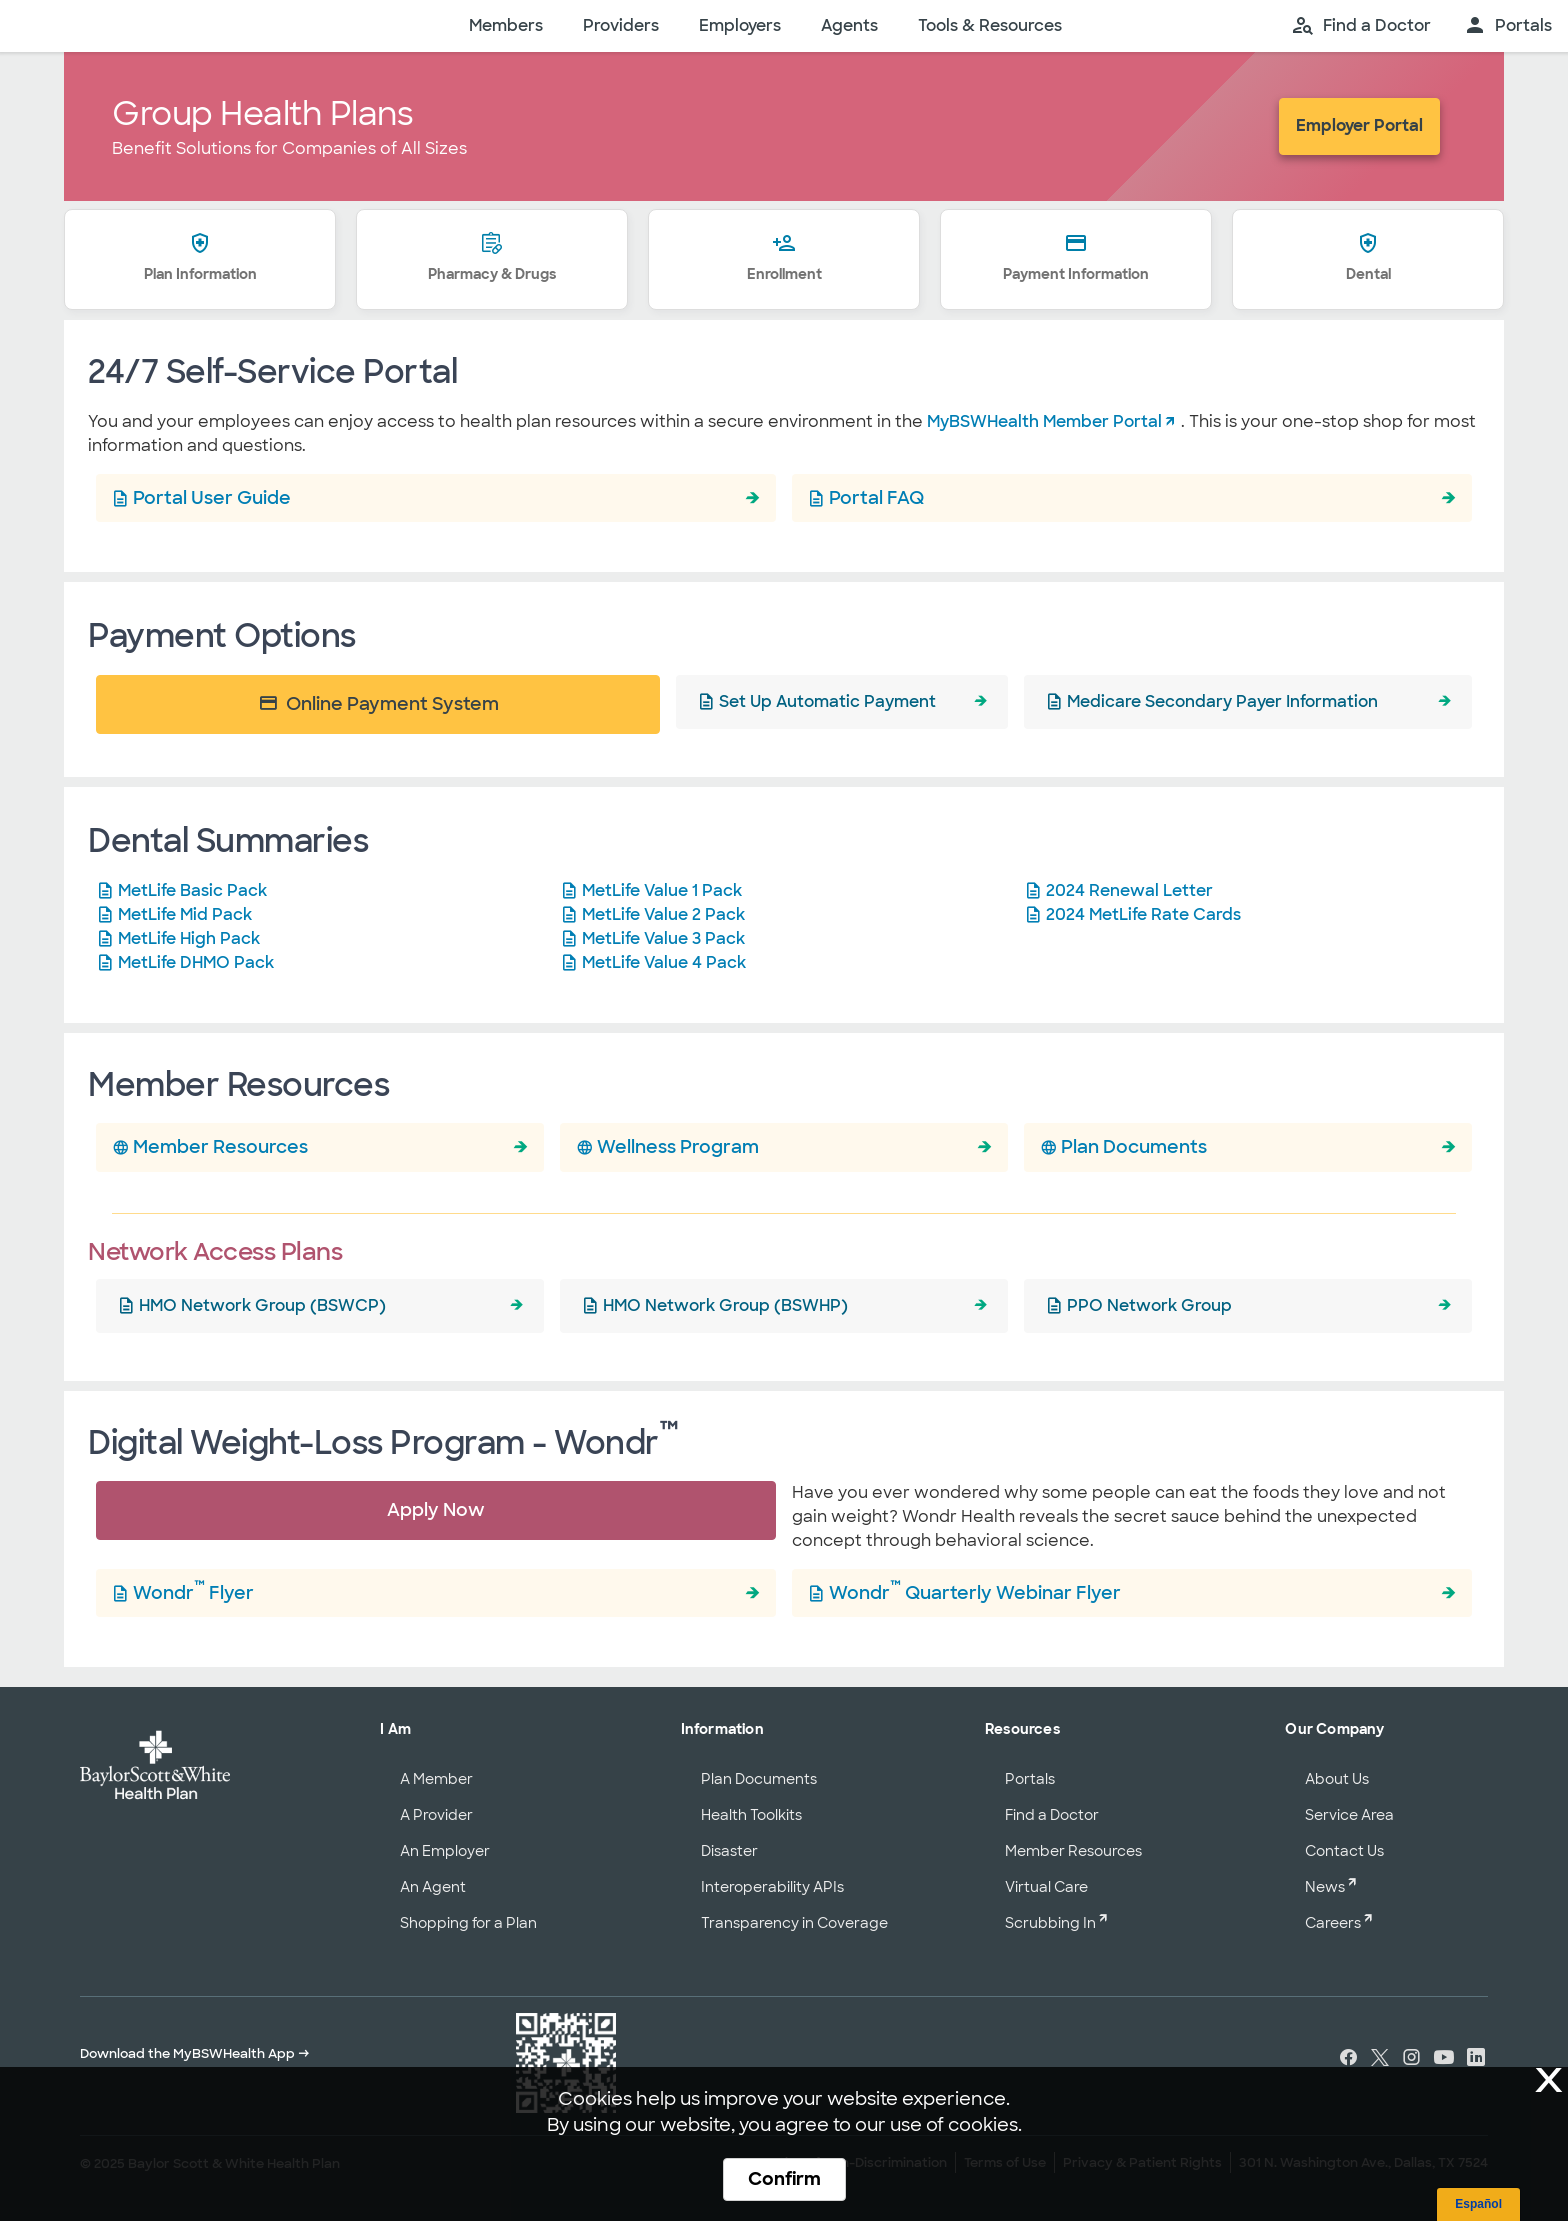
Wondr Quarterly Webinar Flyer (975, 1590)
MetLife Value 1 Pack (662, 890)
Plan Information (200, 259)
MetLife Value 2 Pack (663, 914)
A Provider (436, 1815)
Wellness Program (678, 1146)
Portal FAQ (876, 497)
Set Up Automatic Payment (827, 701)
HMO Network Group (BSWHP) (725, 1305)
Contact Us (1344, 1851)
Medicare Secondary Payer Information (1222, 701)
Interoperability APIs (772, 1887)
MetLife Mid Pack (185, 914)
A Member (436, 1779)
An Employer (445, 1851)
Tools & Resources (990, 25)
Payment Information (1076, 259)
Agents (849, 25)
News (1325, 1887)
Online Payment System (378, 703)
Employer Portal (1359, 125)
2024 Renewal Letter (1129, 890)
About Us (1337, 1779)
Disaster (729, 1851)
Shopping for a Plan (468, 1923)
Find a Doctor (1052, 1815)
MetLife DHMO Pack (196, 962)
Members (506, 25)
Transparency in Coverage (794, 1923)
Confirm (784, 2179)
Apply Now (436, 1509)
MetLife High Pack (189, 938)
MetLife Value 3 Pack (663, 938)
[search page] (1361, 26)
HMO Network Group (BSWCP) (262, 1305)
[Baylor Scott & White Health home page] (218, 26)
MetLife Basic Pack (192, 890)
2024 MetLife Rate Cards (1143, 914)
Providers (621, 25)
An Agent (433, 1887)
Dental (1368, 259)
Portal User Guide (212, 497)
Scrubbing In (1050, 1923)
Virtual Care (1046, 1887)
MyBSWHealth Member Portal (1044, 421)
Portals (1030, 1779)
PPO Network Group (1149, 1305)
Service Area (1349, 1815)
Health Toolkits (751, 1815)
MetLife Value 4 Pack (664, 962)
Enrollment (784, 259)
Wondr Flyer (193, 1590)
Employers (740, 25)
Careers (1333, 1923)
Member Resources (220, 1146)
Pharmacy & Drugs (492, 259)
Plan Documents (1134, 1146)
